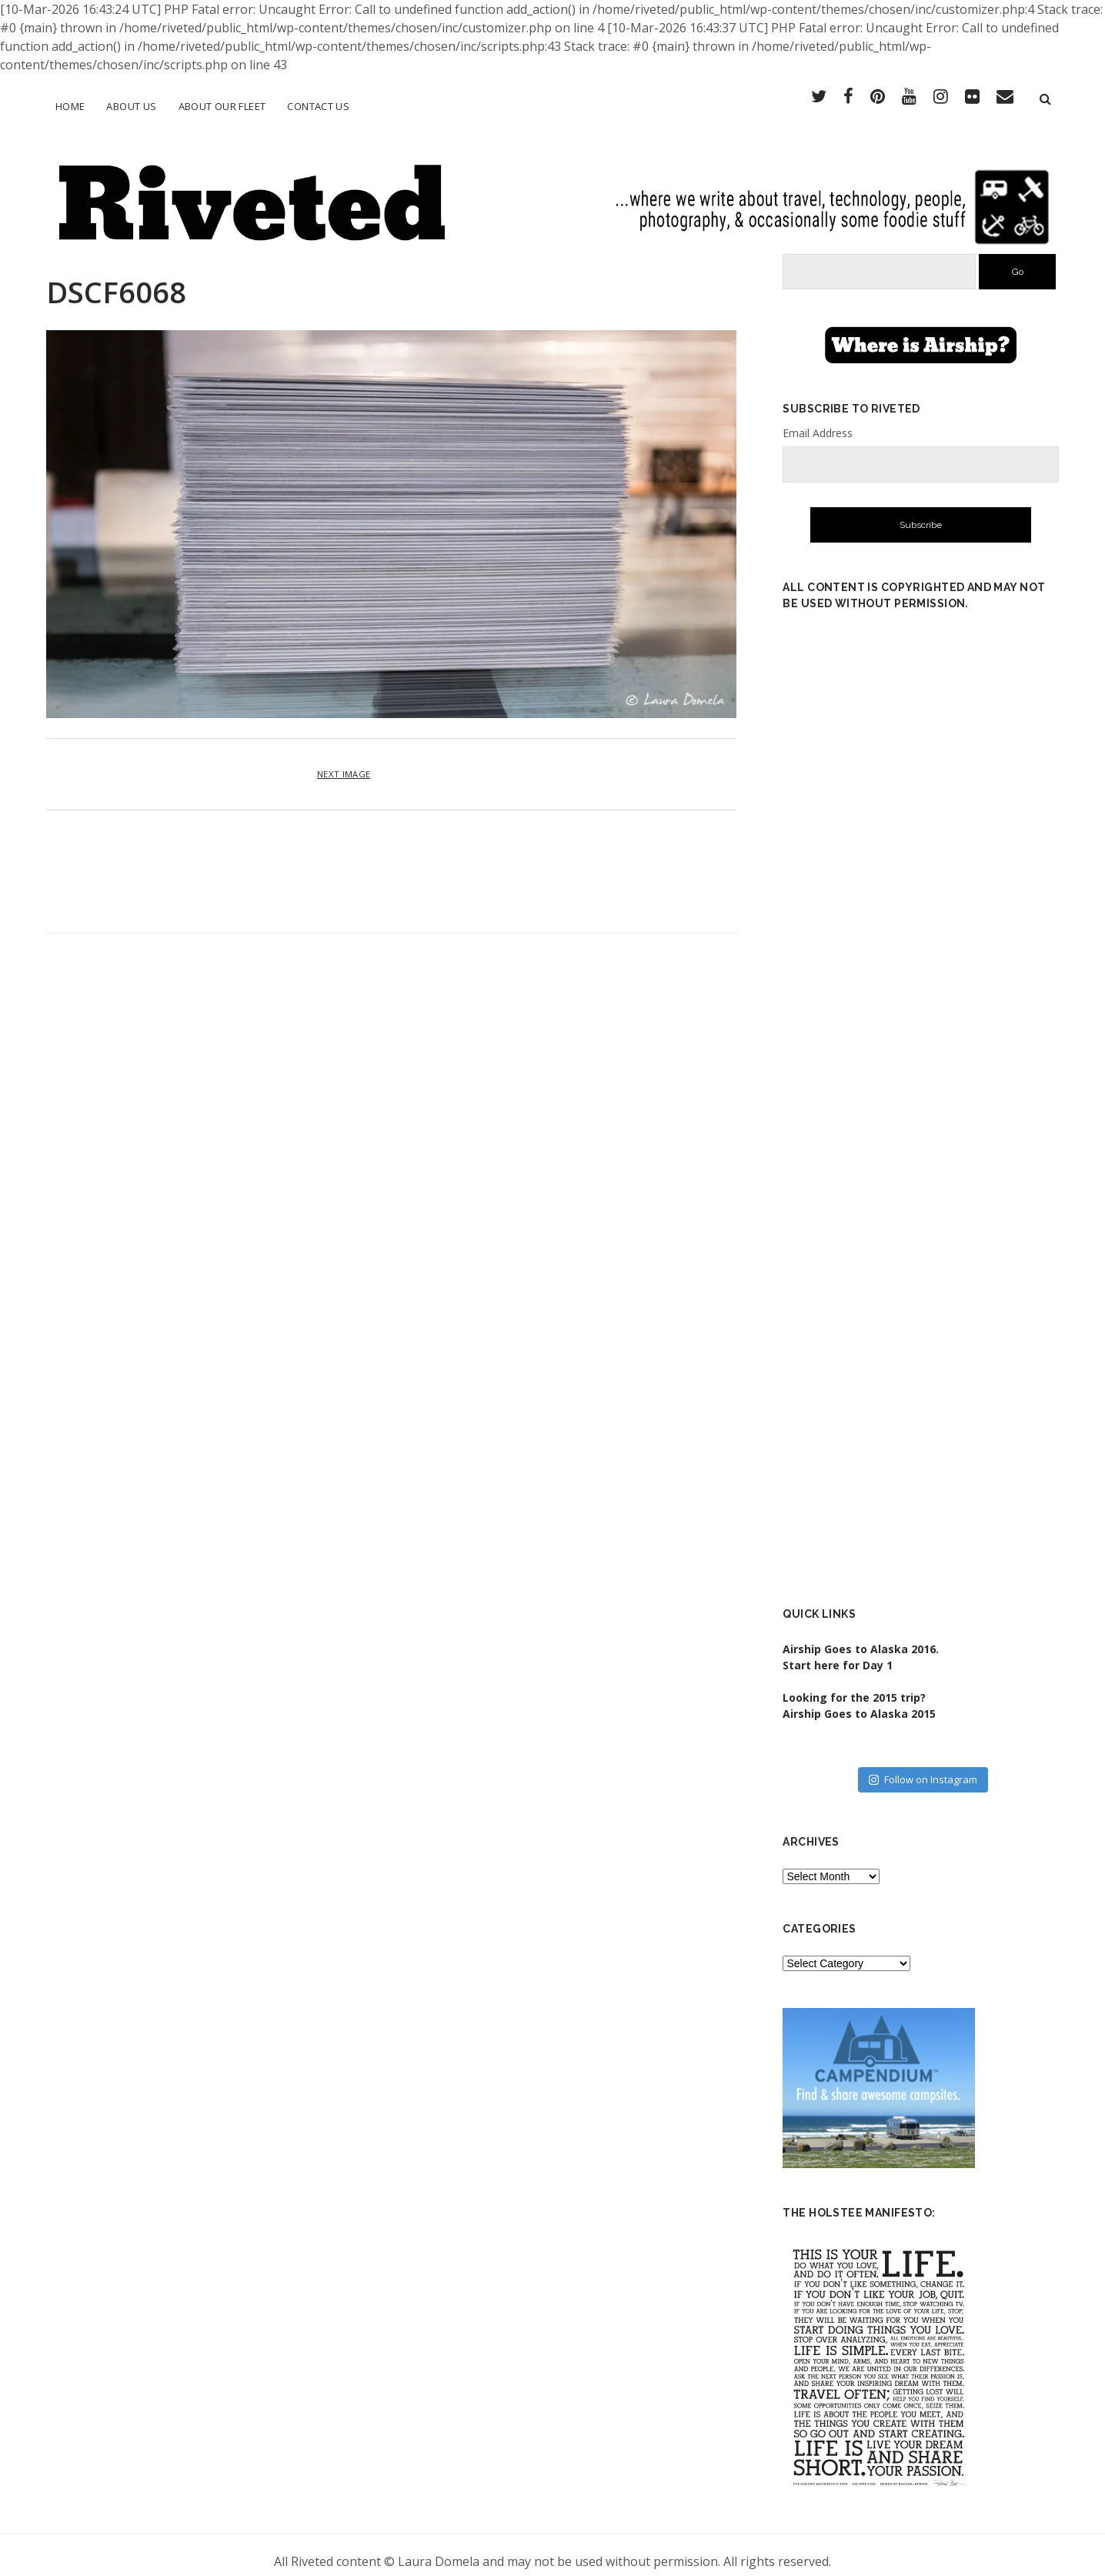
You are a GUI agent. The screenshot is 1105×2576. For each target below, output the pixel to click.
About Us (131, 106)
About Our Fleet (222, 106)
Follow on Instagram (923, 1765)
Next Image (343, 761)
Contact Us (318, 106)
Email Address (818, 420)
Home (70, 106)
